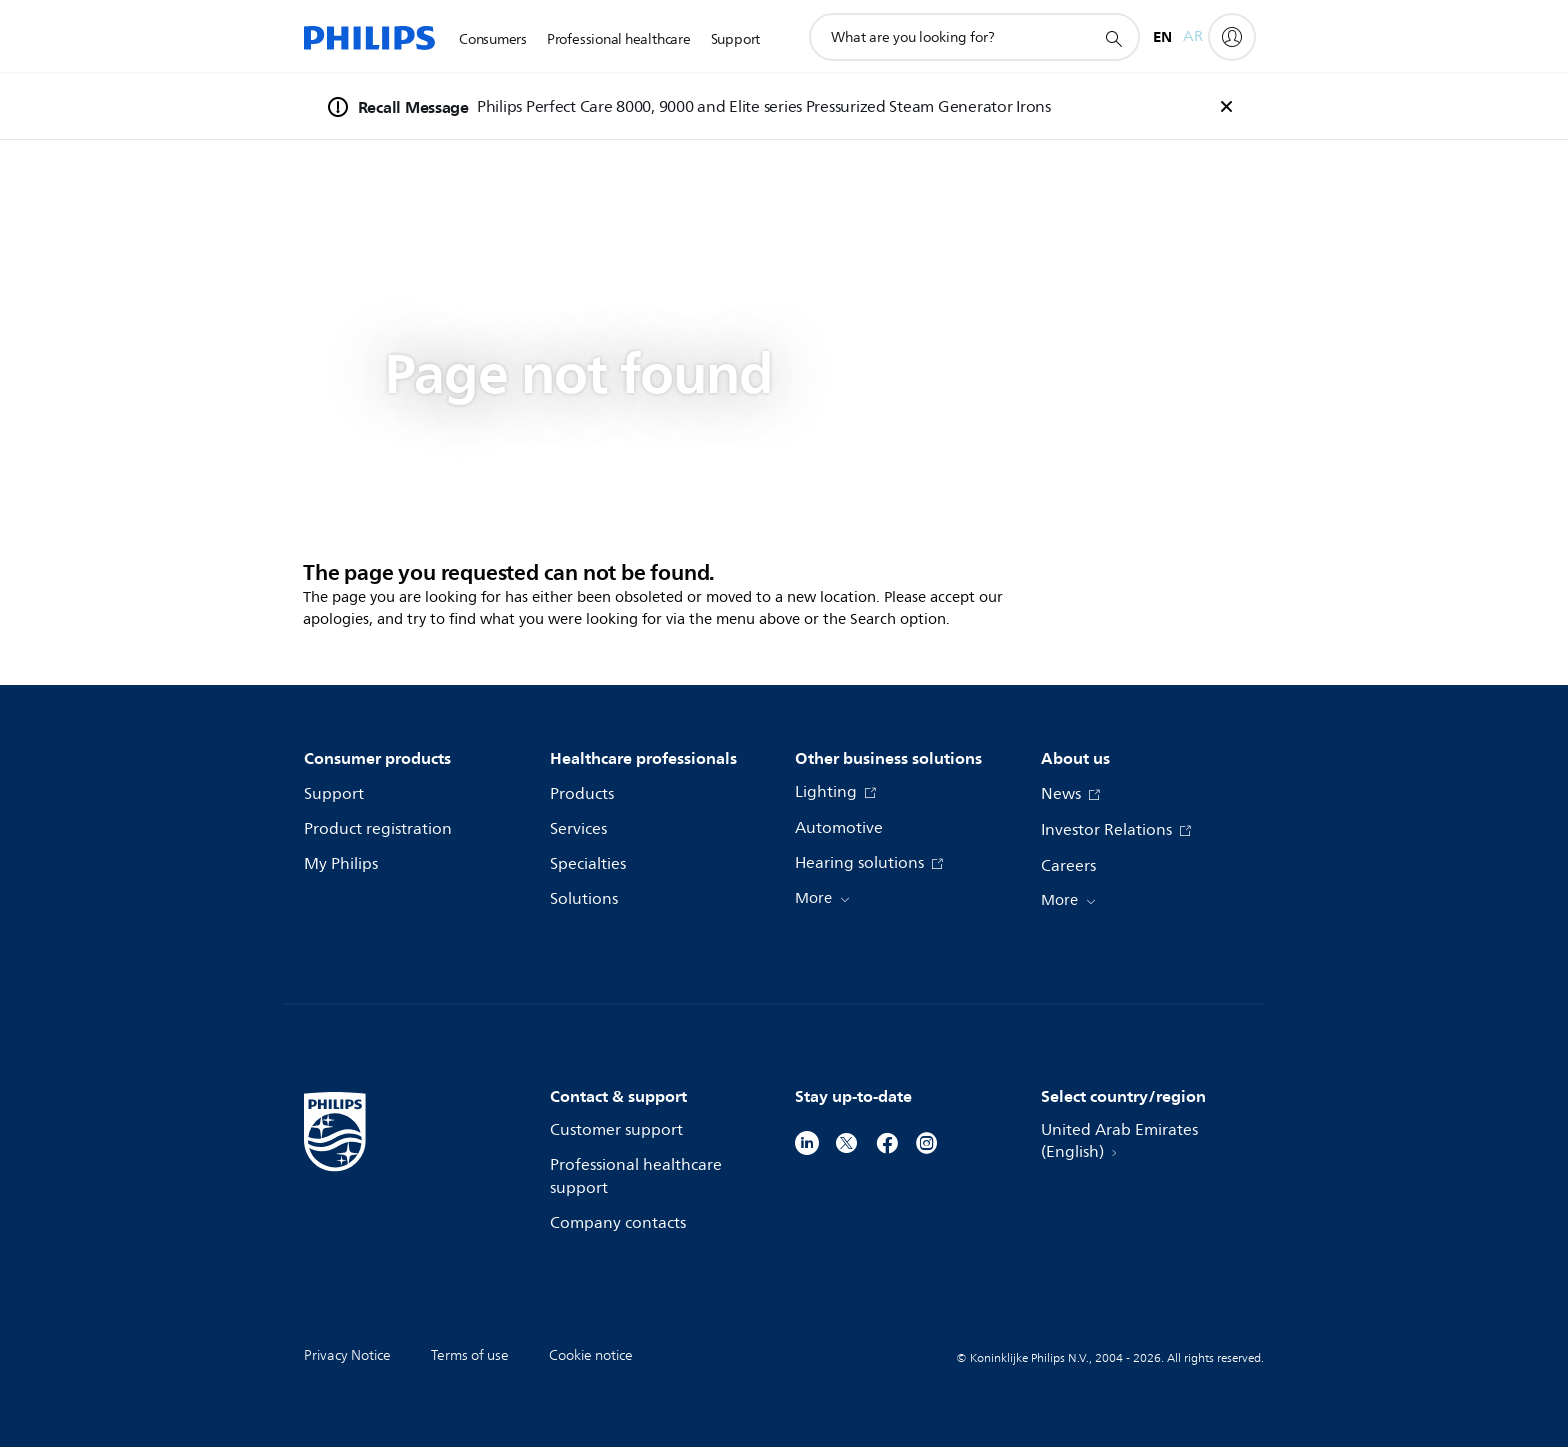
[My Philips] (1232, 37)
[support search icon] (1113, 38)
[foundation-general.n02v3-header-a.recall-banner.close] (1226, 107)
